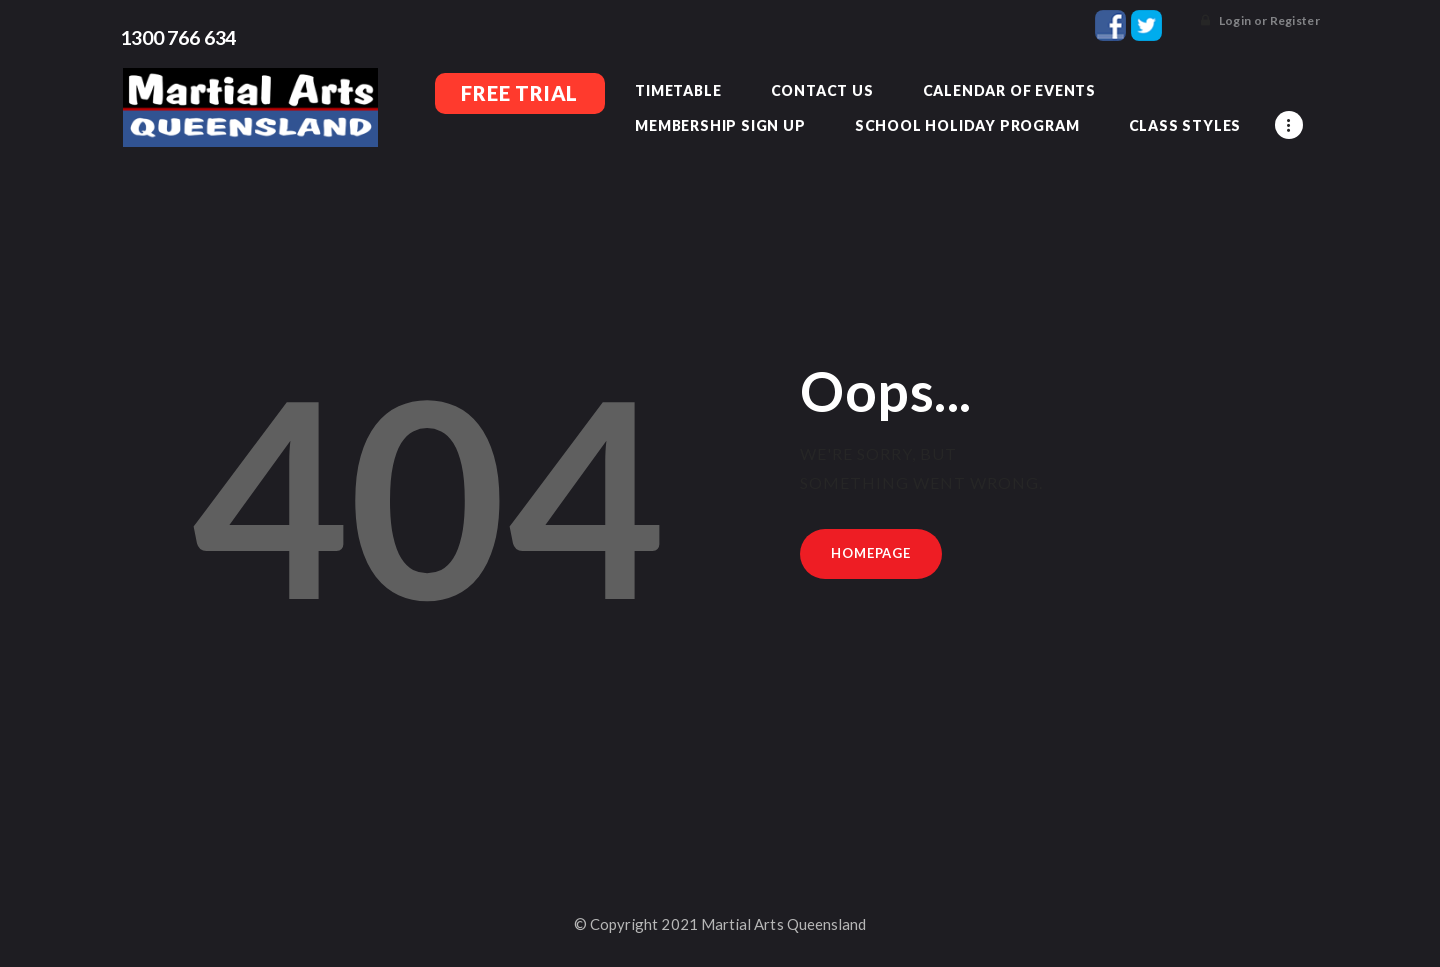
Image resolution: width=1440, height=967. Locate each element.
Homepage (874, 555)
